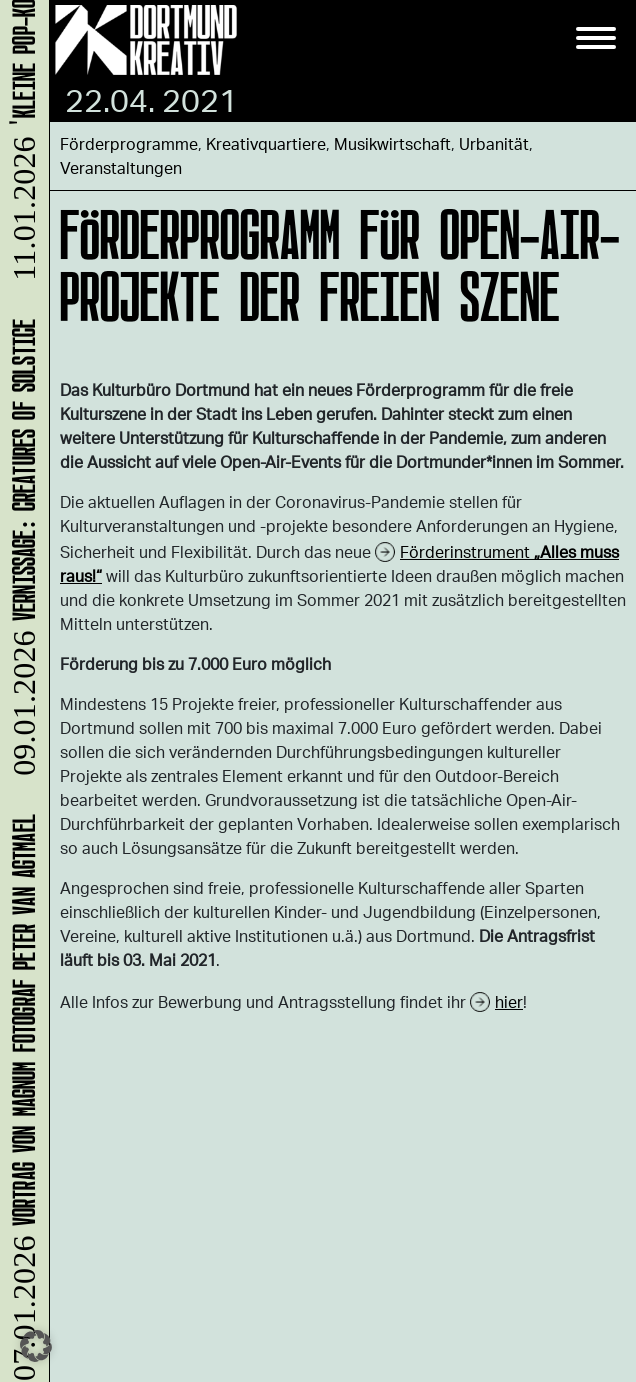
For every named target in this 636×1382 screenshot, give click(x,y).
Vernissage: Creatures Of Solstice (20, 550)
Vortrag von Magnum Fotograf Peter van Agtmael (20, 1096)
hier (509, 1001)
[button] (36, 1346)
